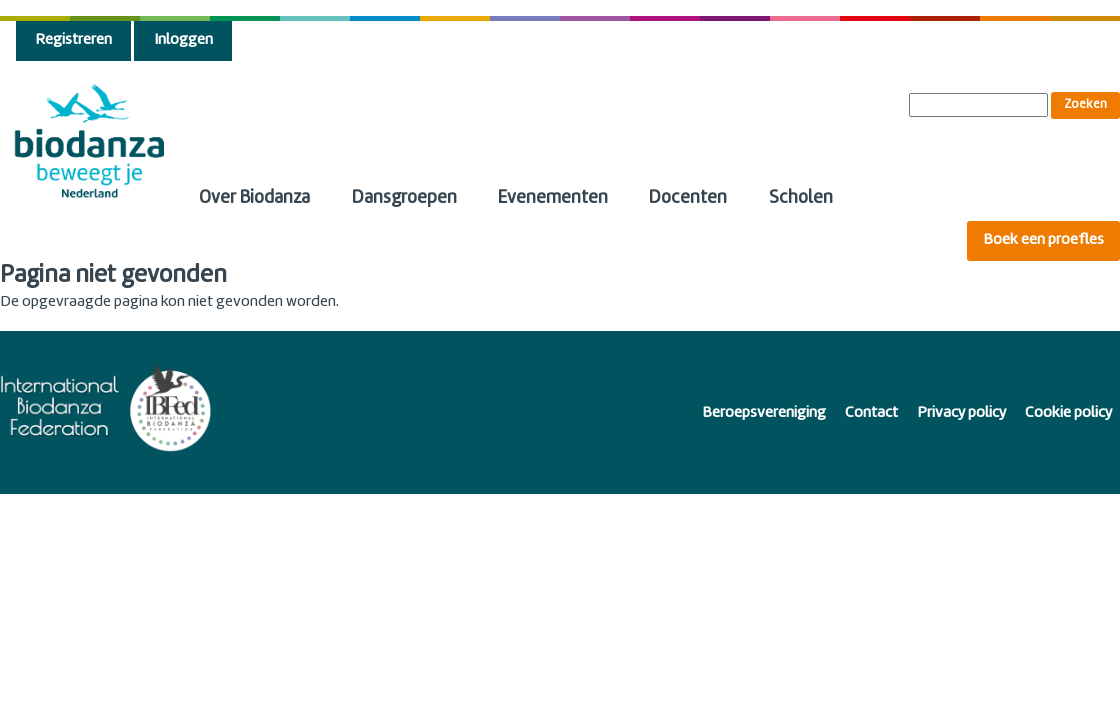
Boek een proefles (1043, 240)
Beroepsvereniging (764, 413)
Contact (871, 413)
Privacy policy (961, 413)
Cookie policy (1068, 413)
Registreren (73, 40)
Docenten (688, 198)
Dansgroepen (404, 198)
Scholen (801, 198)
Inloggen (183, 40)
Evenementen (553, 198)
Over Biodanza (254, 198)
